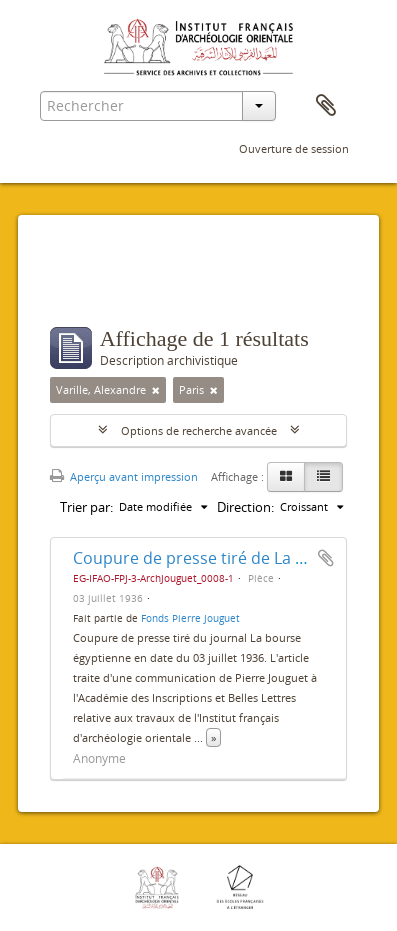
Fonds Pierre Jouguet (190, 618)
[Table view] (323, 477)
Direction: (245, 507)
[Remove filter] (156, 390)
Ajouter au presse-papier (326, 558)
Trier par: (86, 507)
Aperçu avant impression (124, 476)
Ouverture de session (294, 148)
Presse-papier (326, 106)
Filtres (93, 287)
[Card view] (286, 477)
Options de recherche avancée (199, 430)
